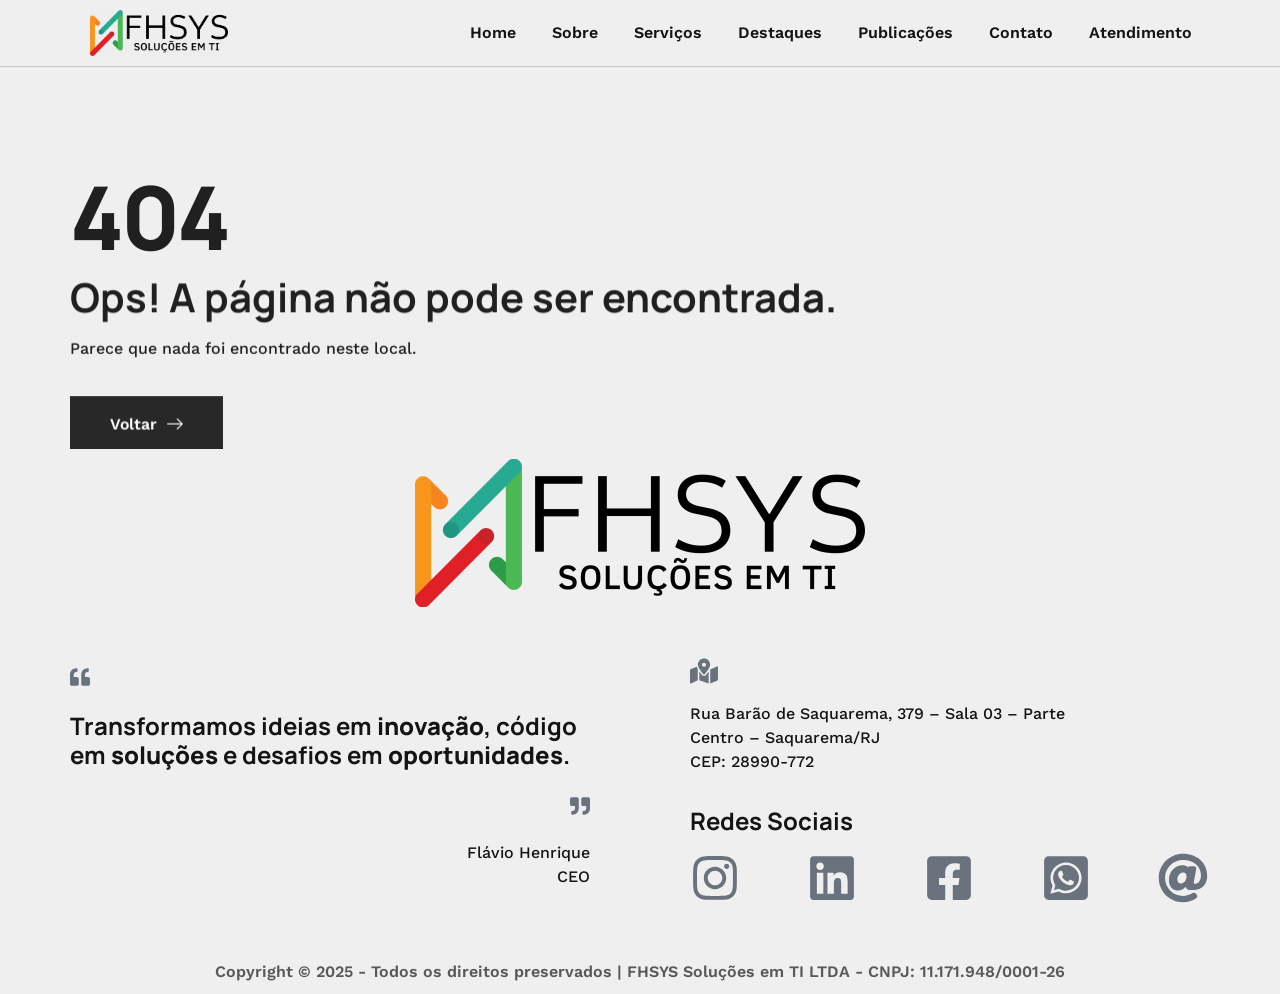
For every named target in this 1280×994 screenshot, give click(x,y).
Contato (1021, 32)
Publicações (905, 32)
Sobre (575, 32)
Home (493, 32)
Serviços (668, 32)
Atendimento (1140, 32)
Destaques (780, 32)
